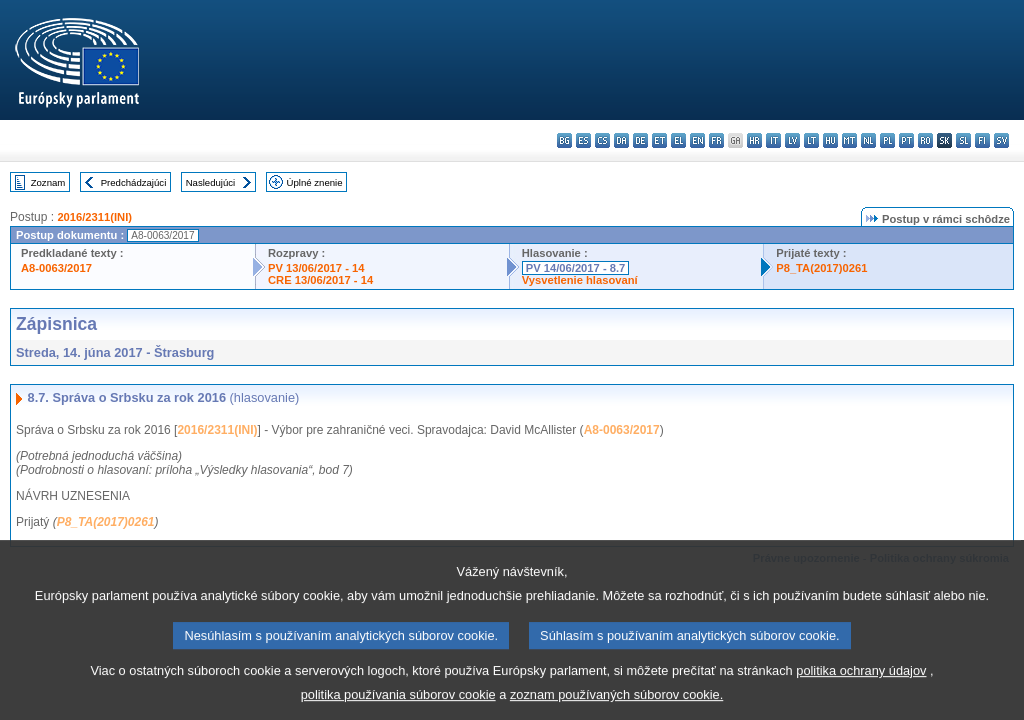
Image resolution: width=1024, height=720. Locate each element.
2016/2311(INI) (94, 217)
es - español (583, 140)
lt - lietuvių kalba (811, 140)
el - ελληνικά (678, 140)
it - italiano (773, 140)
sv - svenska (1001, 140)
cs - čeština (602, 140)
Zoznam (48, 182)
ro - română (925, 140)
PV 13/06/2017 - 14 (316, 268)
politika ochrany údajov (861, 684)
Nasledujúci (211, 182)
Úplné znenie (315, 182)
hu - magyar (830, 140)
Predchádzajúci (134, 182)
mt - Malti (849, 140)
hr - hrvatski (754, 140)
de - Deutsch (640, 140)
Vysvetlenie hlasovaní (580, 280)
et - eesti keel (659, 140)
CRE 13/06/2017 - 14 (320, 280)
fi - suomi (982, 140)
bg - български (564, 140)
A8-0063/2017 (56, 268)
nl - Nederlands (868, 140)
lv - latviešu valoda (792, 140)
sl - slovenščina (963, 140)
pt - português (906, 140)
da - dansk (621, 140)
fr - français (716, 140)
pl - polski (887, 140)
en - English (697, 140)
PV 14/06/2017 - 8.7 (576, 268)
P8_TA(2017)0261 (821, 268)
